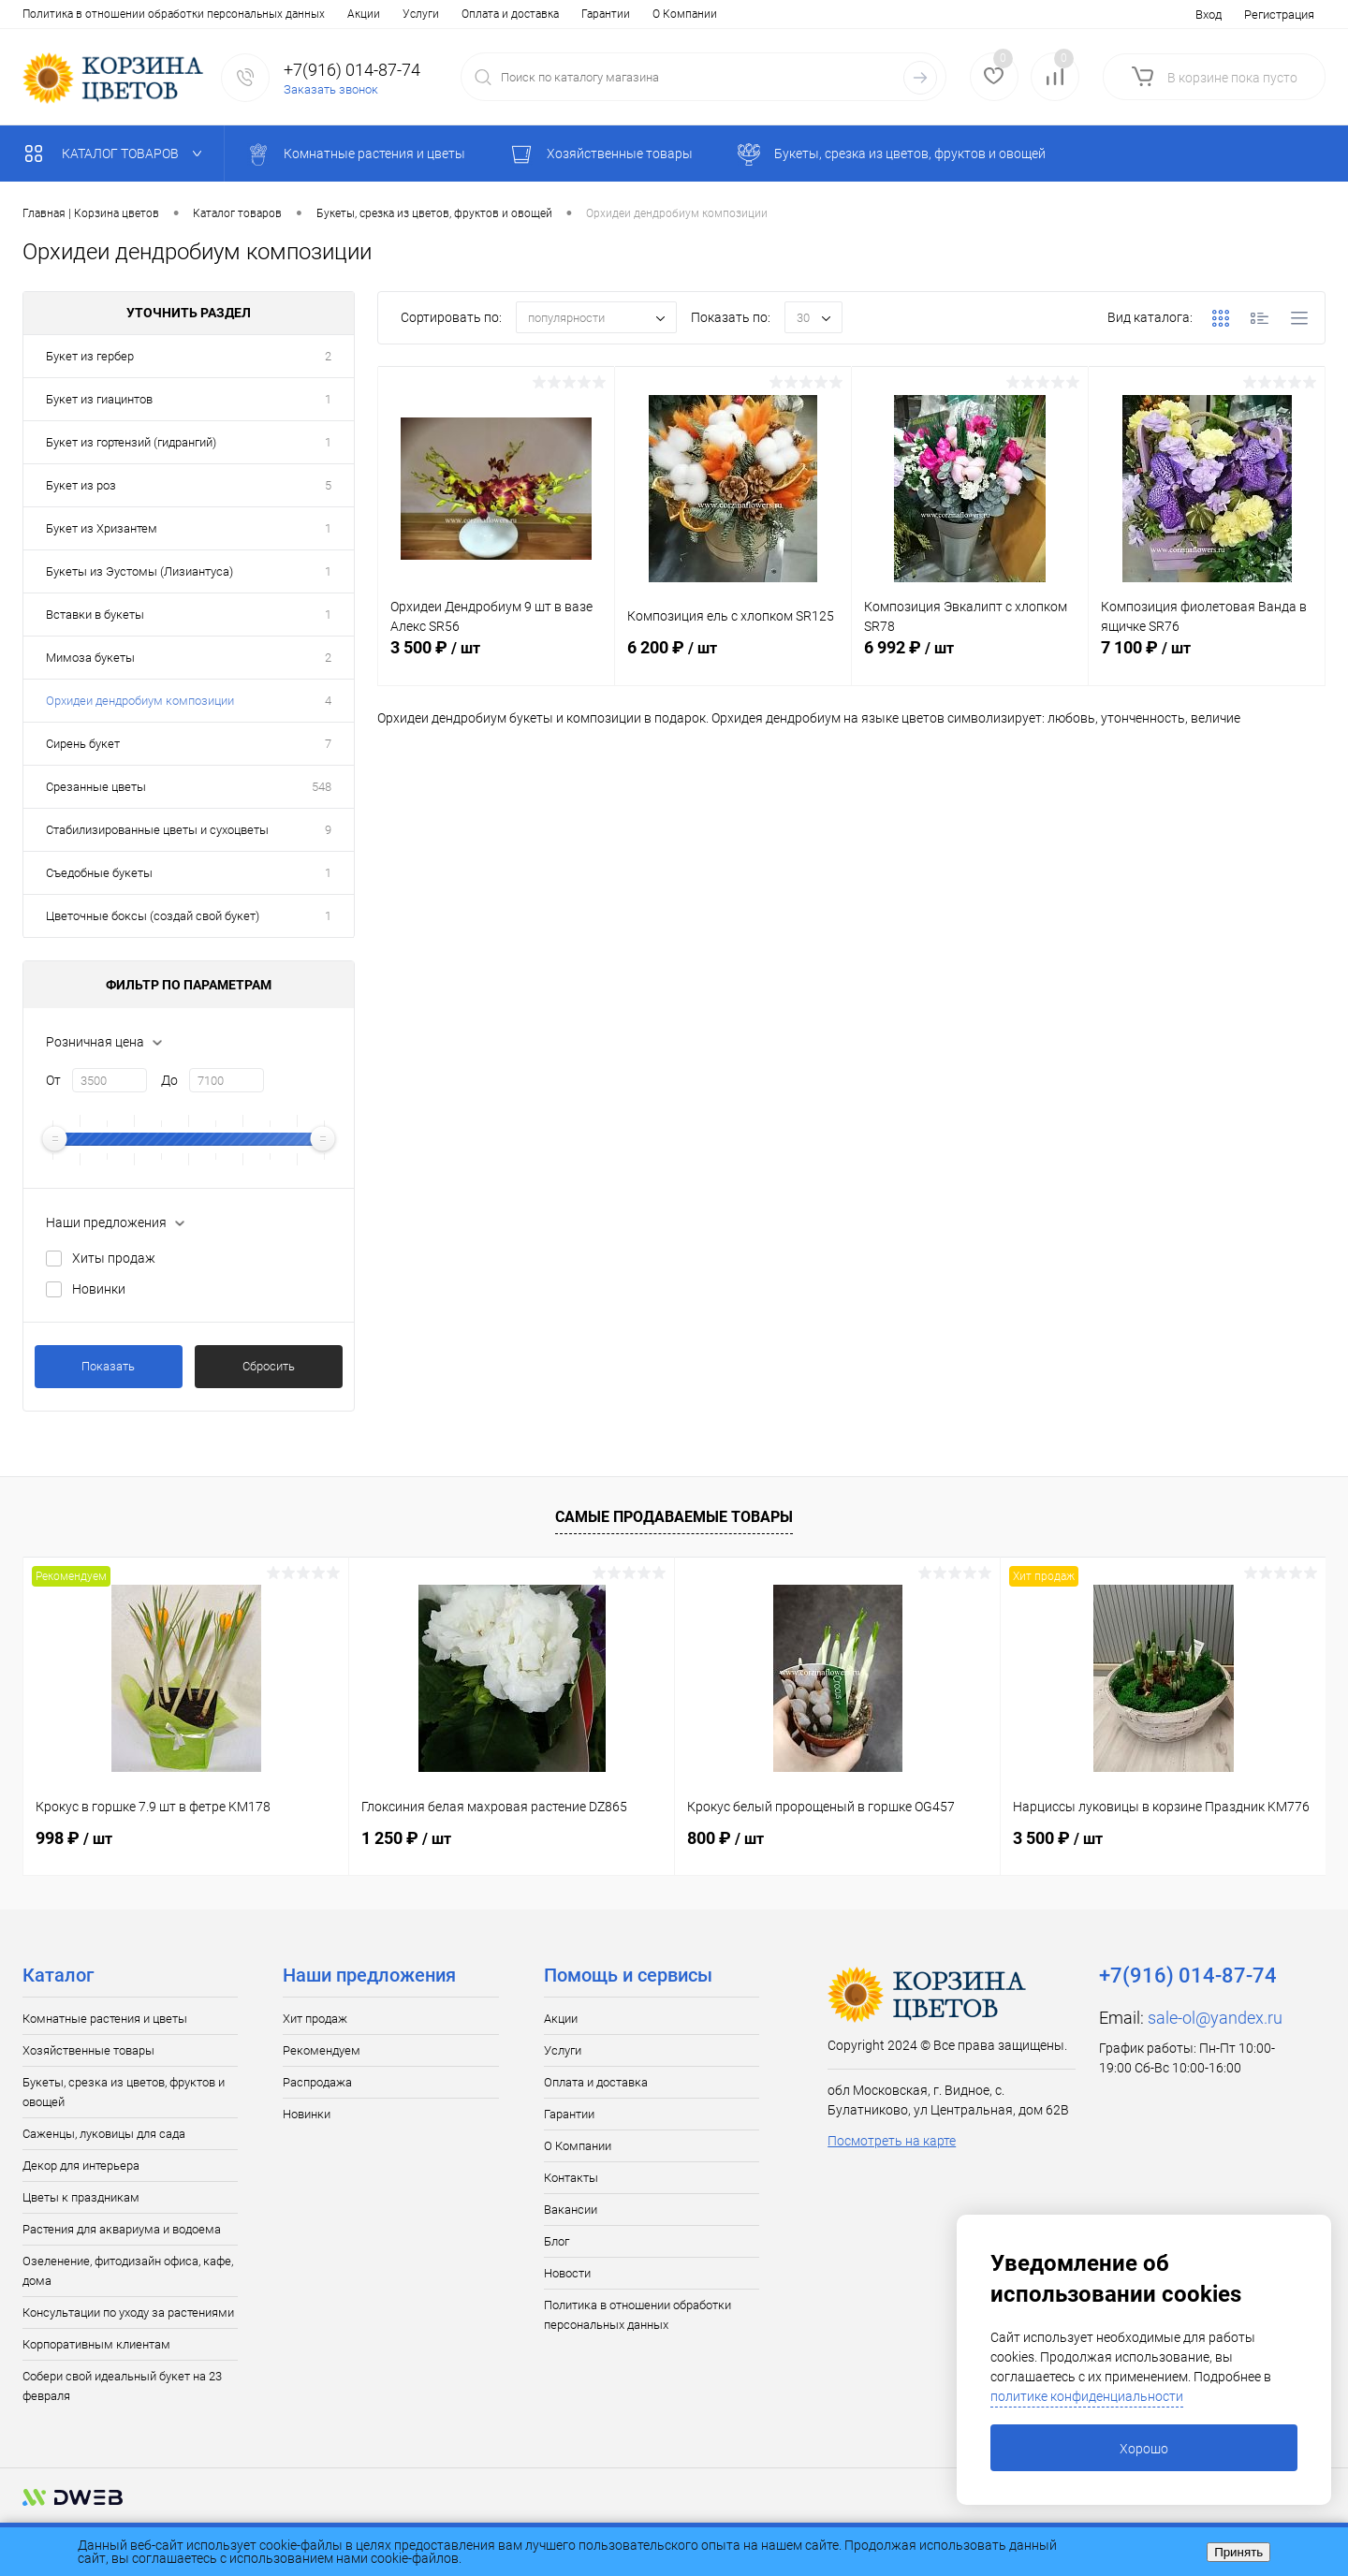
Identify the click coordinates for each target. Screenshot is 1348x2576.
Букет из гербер (90, 356)
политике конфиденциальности (1086, 2396)
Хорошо (1144, 2448)
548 (321, 787)
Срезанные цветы (96, 787)
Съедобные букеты (99, 873)
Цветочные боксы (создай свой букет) (152, 916)
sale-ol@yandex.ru (1215, 2017)
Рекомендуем (321, 2050)
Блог (572, 14)
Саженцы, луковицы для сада (103, 2134)
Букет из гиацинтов (99, 399)
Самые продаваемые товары (674, 1517)
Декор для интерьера (80, 2166)
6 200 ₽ (733, 658)
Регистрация (1279, 14)
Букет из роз (81, 485)
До (169, 1080)
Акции (38, 14)
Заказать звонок (331, 89)
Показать (108, 1366)
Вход (1208, 14)
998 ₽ (74, 1838)
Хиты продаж (113, 1258)
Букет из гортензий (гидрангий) (131, 442)
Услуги (96, 14)
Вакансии (513, 14)
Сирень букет (83, 744)
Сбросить (268, 1366)
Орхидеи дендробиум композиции (140, 701)
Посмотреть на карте (892, 2140)
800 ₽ (725, 1838)
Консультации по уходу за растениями (128, 2312)
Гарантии (280, 14)
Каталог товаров (117, 153)
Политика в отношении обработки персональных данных (637, 2315)
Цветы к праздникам (80, 2197)
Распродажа (317, 2082)
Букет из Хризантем (101, 528)
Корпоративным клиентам (96, 2344)
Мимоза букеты (90, 658)
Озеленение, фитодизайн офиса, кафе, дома (127, 2271)
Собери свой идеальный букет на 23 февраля (122, 2386)
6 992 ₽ (970, 658)
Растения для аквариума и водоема (121, 2229)
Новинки (98, 1288)
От (53, 1080)
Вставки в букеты (95, 614)
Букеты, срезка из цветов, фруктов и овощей (123, 2092)
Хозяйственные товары (88, 2050)
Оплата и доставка (185, 14)
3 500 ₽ (496, 658)
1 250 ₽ (406, 1838)
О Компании (360, 14)
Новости (630, 14)
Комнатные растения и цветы (104, 2019)
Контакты (440, 14)
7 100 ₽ (1206, 658)
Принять (1238, 2552)
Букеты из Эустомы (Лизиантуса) (139, 571)
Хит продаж (315, 2019)
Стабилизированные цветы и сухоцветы (157, 830)
